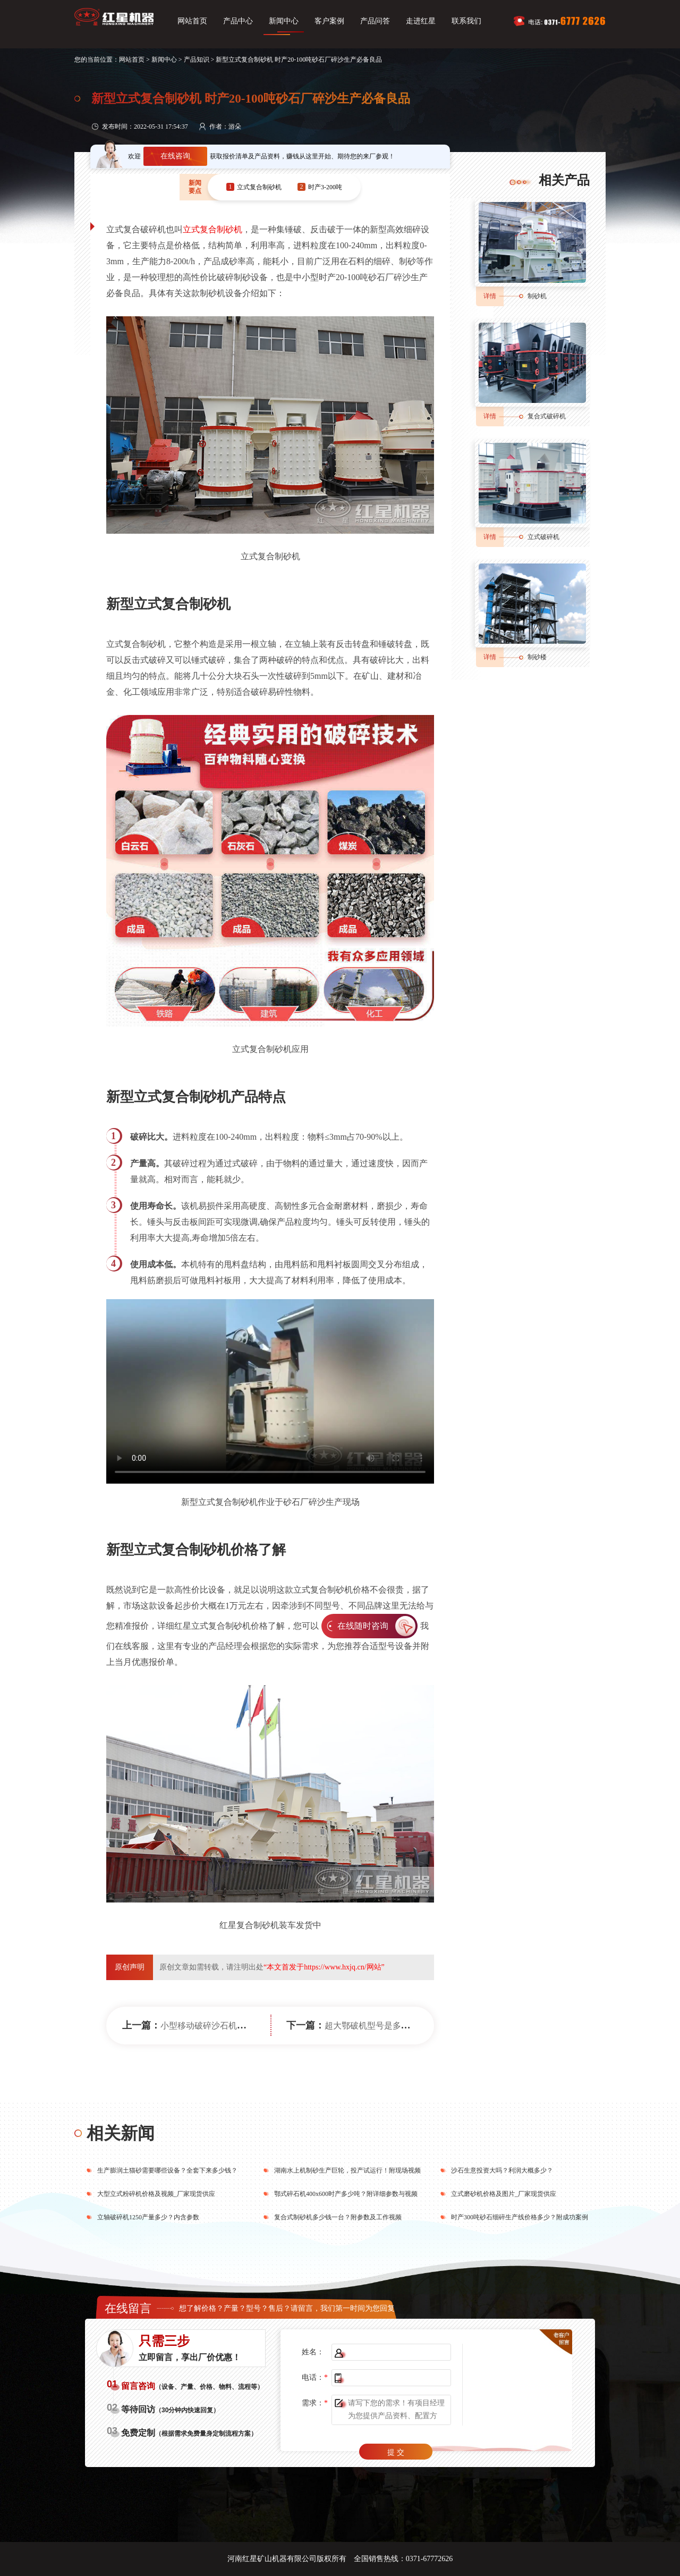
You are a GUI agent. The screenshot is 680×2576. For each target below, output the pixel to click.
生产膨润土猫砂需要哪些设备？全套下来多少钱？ (167, 2170)
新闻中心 (284, 21)
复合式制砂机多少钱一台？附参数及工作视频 (338, 2217)
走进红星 (421, 21)
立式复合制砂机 (212, 229)
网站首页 (192, 21)
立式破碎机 (543, 537)
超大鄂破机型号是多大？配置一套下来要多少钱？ (418, 2025)
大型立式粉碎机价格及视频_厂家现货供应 (156, 2194)
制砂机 (537, 296)
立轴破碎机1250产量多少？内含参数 (148, 2217)
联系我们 (466, 21)
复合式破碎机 (547, 416)
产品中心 (238, 21)
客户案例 (329, 21)
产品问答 (375, 21)
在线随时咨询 (362, 1625)
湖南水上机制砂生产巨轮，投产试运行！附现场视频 (347, 2170)
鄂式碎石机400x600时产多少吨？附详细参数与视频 (346, 2194)
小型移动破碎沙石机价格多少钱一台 (228, 2025)
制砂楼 (537, 657)
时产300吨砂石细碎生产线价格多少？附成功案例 (519, 2217)
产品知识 (196, 59)
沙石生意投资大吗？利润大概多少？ (502, 2170)
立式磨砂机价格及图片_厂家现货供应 (503, 2194)
